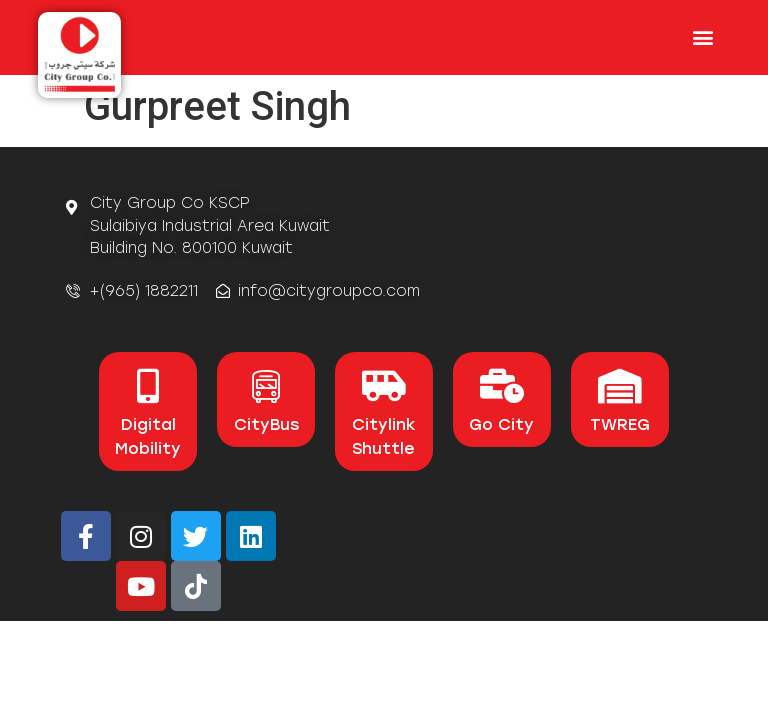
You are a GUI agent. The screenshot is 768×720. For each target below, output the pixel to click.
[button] (703, 36)
